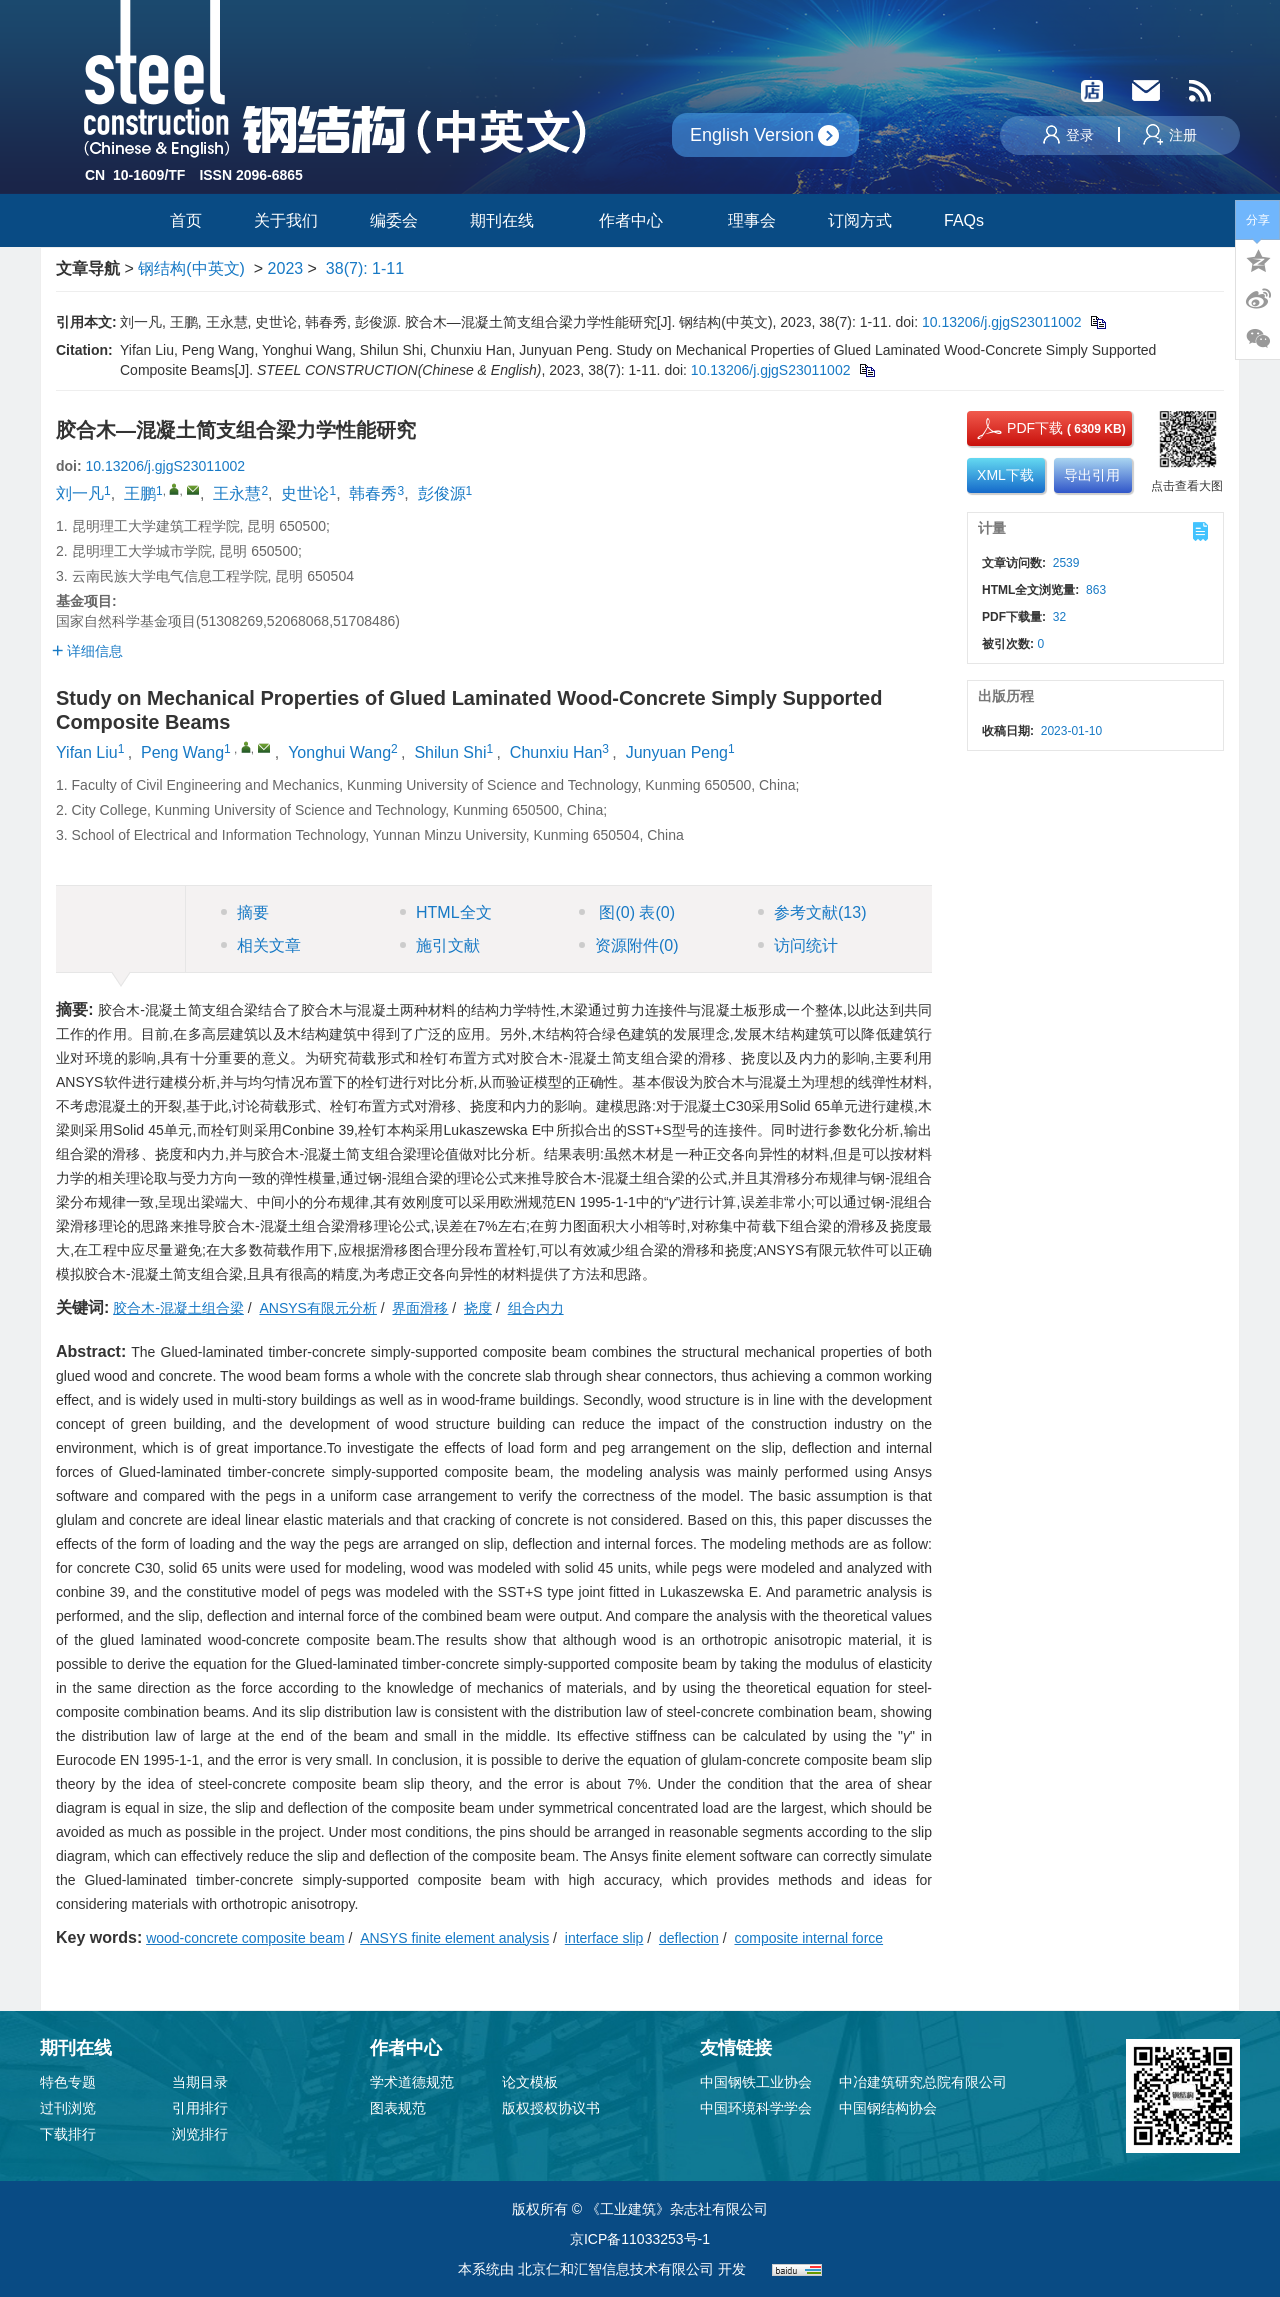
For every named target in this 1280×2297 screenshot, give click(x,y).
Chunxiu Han (556, 752)
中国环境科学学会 (756, 2108)
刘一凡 (80, 493)
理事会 (752, 220)
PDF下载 (1017, 428)
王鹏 (140, 493)
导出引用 (1092, 475)
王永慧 (237, 493)
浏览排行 (200, 2134)
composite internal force (808, 1938)
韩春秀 (373, 493)
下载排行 (68, 2134)
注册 (1170, 135)
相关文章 (261, 945)
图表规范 (398, 2108)
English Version (752, 135)
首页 (186, 220)
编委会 (394, 220)
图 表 (627, 912)
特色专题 (68, 2082)
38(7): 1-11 (365, 268)
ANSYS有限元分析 (317, 1308)
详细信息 (87, 651)
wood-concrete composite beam (245, 1938)
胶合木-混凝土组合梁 (178, 1308)
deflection (689, 1938)
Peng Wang (182, 752)
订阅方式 (860, 220)
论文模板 (530, 2082)
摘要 (245, 912)
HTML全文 (446, 912)
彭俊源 (442, 493)
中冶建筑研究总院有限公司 (923, 2082)
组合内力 (536, 1308)
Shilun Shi (450, 752)
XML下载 (1005, 475)
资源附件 (629, 945)
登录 (1068, 135)
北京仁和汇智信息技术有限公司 (616, 2269)
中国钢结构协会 (888, 2108)
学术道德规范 (412, 2082)
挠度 (478, 1308)
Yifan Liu (87, 752)
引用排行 (200, 2108)
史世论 (305, 493)
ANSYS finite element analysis (454, 1938)
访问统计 (798, 945)
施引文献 (440, 945)
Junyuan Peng (677, 752)
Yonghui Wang (339, 752)
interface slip (604, 1938)
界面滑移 (420, 1308)
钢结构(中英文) (191, 268)
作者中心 (637, 220)
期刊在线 (508, 220)
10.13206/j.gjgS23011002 (1002, 322)
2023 (286, 268)
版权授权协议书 (551, 2108)
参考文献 (812, 912)
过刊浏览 (68, 2108)
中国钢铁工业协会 (756, 2082)
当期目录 (200, 2082)
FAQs (966, 220)
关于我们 (286, 220)
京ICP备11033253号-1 (640, 2239)
